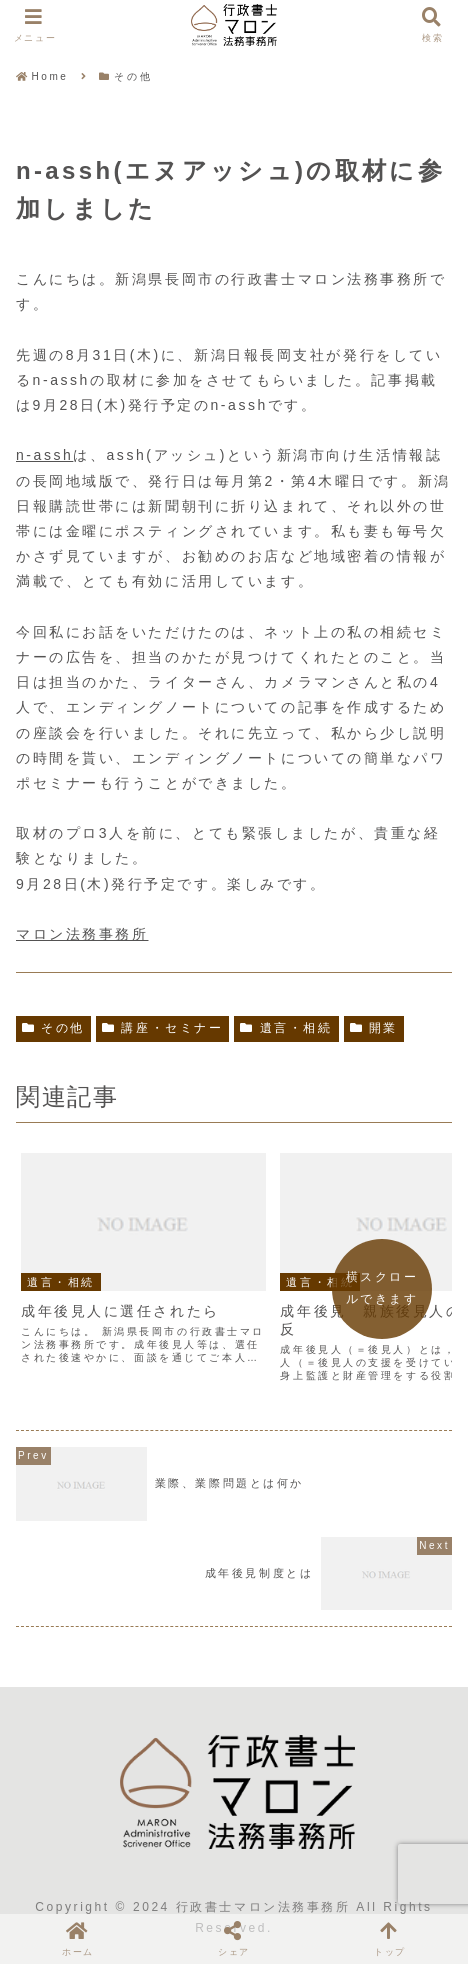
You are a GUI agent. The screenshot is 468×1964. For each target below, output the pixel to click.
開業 (374, 1028)
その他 (53, 1028)
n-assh (44, 455)
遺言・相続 (286, 1028)
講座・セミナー (162, 1028)
